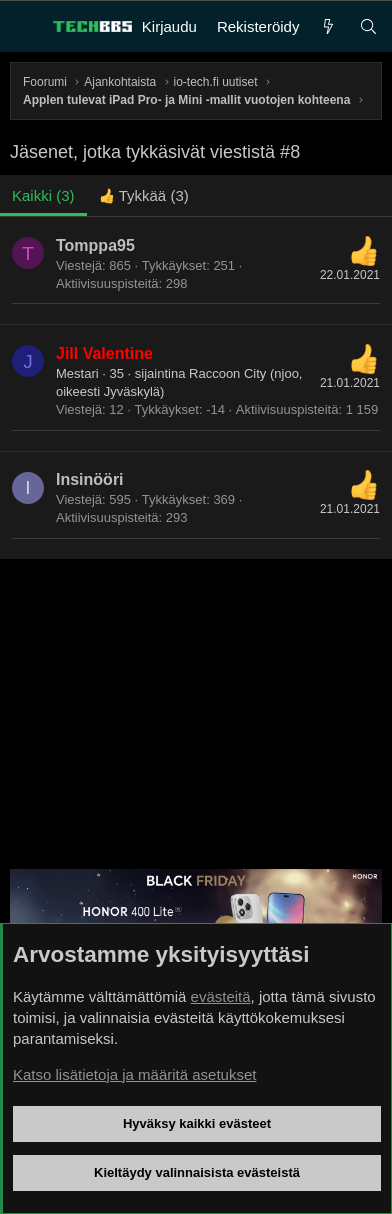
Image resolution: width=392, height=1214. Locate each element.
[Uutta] (328, 26)
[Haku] (368, 26)
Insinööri (90, 479)
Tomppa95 (95, 245)
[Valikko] (26, 27)
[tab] (144, 195)
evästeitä (221, 996)
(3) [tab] (43, 195)
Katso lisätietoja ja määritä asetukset (134, 1074)
